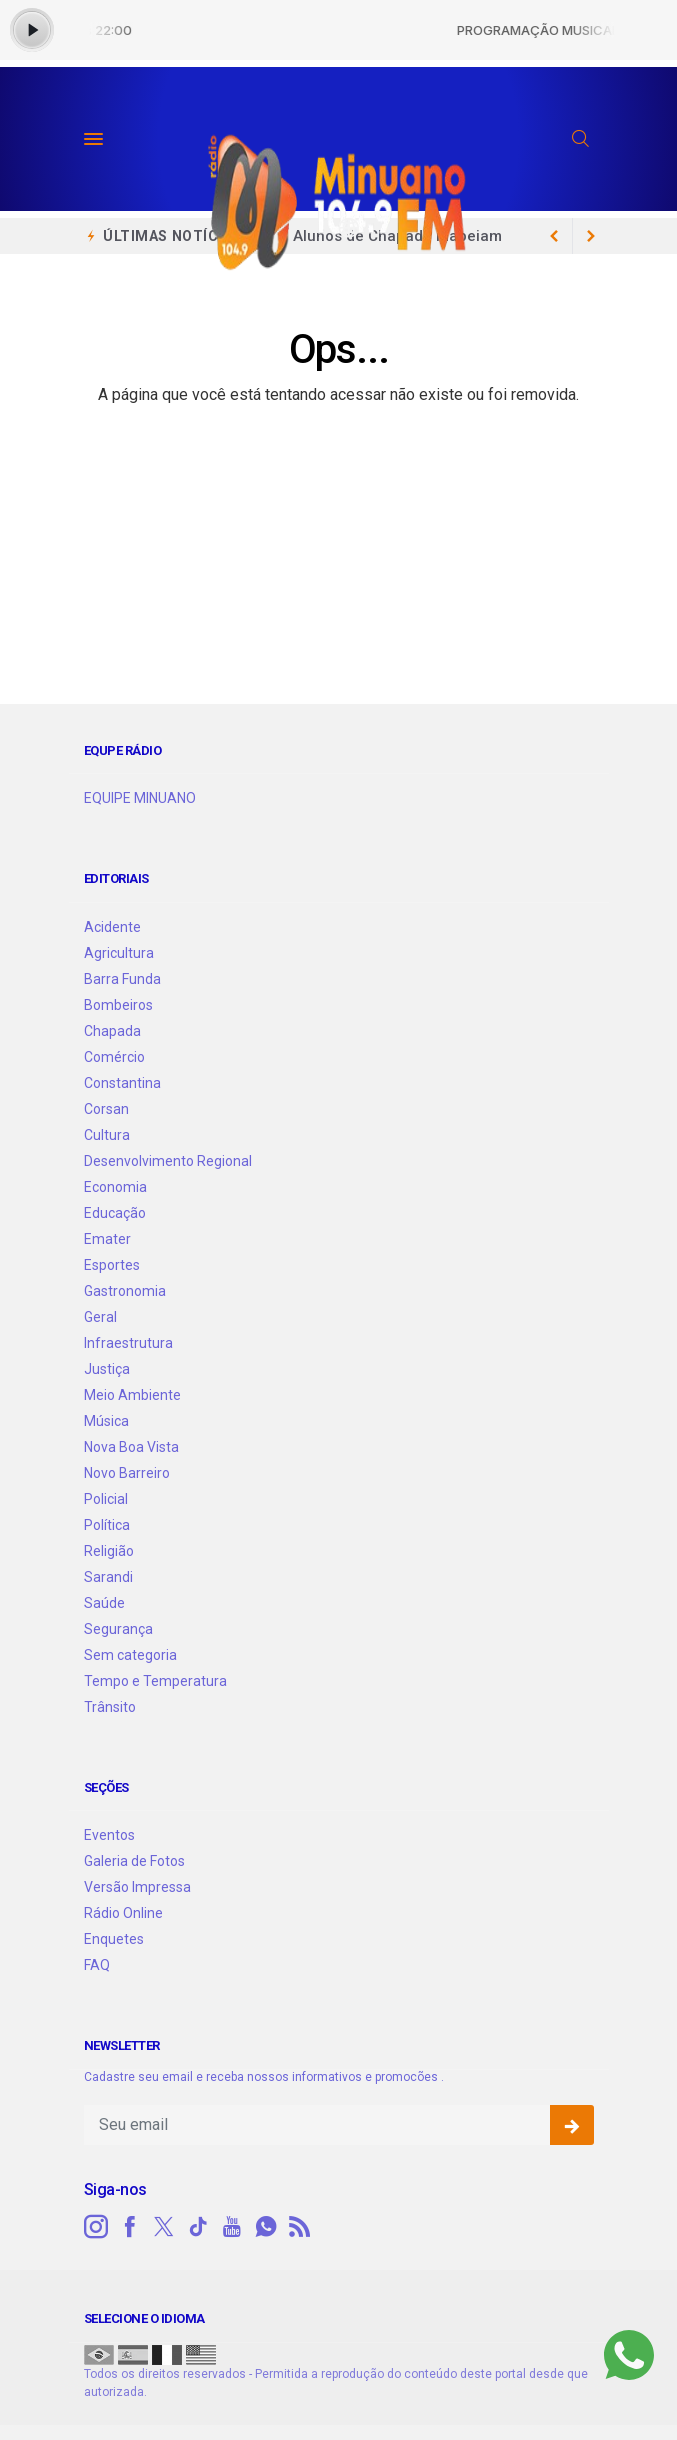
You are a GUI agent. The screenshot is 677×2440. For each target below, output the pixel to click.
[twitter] (164, 2227)
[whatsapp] (266, 2227)
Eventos (109, 1835)
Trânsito (110, 1707)
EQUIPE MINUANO (140, 798)
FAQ (97, 1965)
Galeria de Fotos (134, 1861)
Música (106, 1421)
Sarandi (108, 1577)
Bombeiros (118, 1005)
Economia (115, 1187)
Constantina (122, 1083)
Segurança (118, 1629)
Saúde (104, 1603)
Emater (107, 1239)
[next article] (555, 236)
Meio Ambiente (132, 1395)
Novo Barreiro (127, 1473)
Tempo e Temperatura (155, 1681)
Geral (100, 1317)
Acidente (112, 927)
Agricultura (119, 953)
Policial (106, 1499)
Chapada (112, 1031)
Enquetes (114, 1939)
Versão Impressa (137, 1887)
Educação (115, 1213)
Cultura (107, 1135)
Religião (109, 1551)
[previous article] (591, 236)
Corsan (106, 1109)
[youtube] (232, 2227)
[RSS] (300, 2227)
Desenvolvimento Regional (168, 1161)
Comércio (114, 1057)
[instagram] (96, 2227)
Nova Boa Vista (131, 1447)
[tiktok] (198, 2227)
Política (107, 1525)
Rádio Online (123, 1913)
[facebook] (130, 2227)
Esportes (112, 1265)
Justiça (107, 1369)
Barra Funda (122, 979)
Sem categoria (130, 1655)
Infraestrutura (128, 1343)
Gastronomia (125, 1291)
